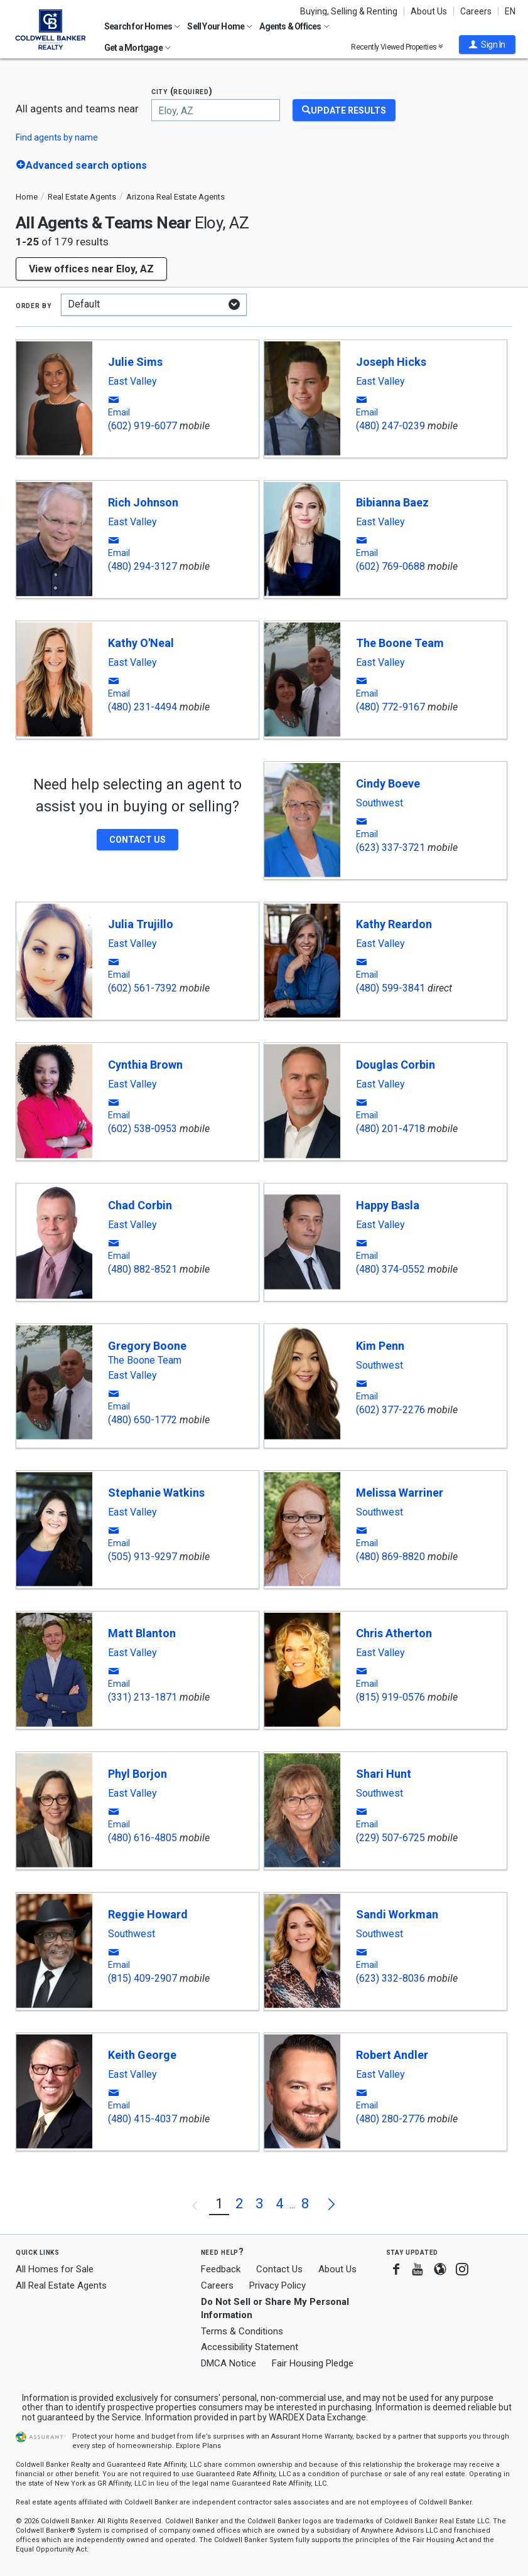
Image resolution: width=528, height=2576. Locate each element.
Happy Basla (387, 1205)
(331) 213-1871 (142, 1697)
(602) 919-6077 (142, 426)
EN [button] (510, 11)
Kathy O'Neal (141, 642)
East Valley (132, 382)
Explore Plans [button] (198, 2446)
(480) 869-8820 (390, 1557)
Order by (33, 305)
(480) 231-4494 (142, 707)
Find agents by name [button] (57, 137)
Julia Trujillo (140, 924)
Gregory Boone (147, 1345)
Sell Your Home (219, 26)
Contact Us (279, 2269)
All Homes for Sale (55, 2269)
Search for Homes (142, 26)
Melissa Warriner (399, 1492)
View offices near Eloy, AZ (91, 269)
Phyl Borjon (137, 1773)
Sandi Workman (397, 1914)
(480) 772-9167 (390, 707)
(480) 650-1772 (142, 1420)
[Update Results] (344, 110)
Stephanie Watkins (156, 1492)
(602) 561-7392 (142, 988)
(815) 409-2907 (142, 1978)
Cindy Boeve (388, 783)
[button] (487, 44)
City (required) (182, 91)
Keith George (142, 2054)
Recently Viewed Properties (397, 47)
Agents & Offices (294, 26)
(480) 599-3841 (390, 988)
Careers (476, 11)
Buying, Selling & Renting (348, 11)
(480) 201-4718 (390, 1129)
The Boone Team (400, 642)
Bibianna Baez (392, 502)
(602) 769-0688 (390, 566)
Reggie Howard (148, 1914)
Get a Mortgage (137, 48)
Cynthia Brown (145, 1064)
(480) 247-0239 (390, 426)
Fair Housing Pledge (312, 2363)
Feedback (220, 2269)
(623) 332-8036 (390, 1978)
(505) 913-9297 (142, 1557)
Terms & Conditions (242, 2331)
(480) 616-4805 (142, 1838)
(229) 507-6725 (390, 1838)
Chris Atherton (394, 1633)
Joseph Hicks (391, 361)
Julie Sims (135, 361)
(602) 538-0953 (142, 1129)
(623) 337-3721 (390, 847)
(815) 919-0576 (390, 1697)
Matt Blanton (142, 1633)
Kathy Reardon (394, 924)
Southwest (379, 803)
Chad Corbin (140, 1205)
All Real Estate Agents (61, 2285)
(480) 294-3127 (142, 566)
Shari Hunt (383, 1773)
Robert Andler (392, 2054)
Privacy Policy (277, 2285)
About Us (429, 11)
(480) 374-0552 (390, 1269)
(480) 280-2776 (390, 2119)
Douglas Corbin (395, 1064)
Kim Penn (380, 1345)
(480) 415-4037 (142, 2119)
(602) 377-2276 (390, 1410)
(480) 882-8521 (142, 1269)
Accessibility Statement (249, 2347)
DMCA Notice (228, 2363)
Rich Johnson (143, 502)
